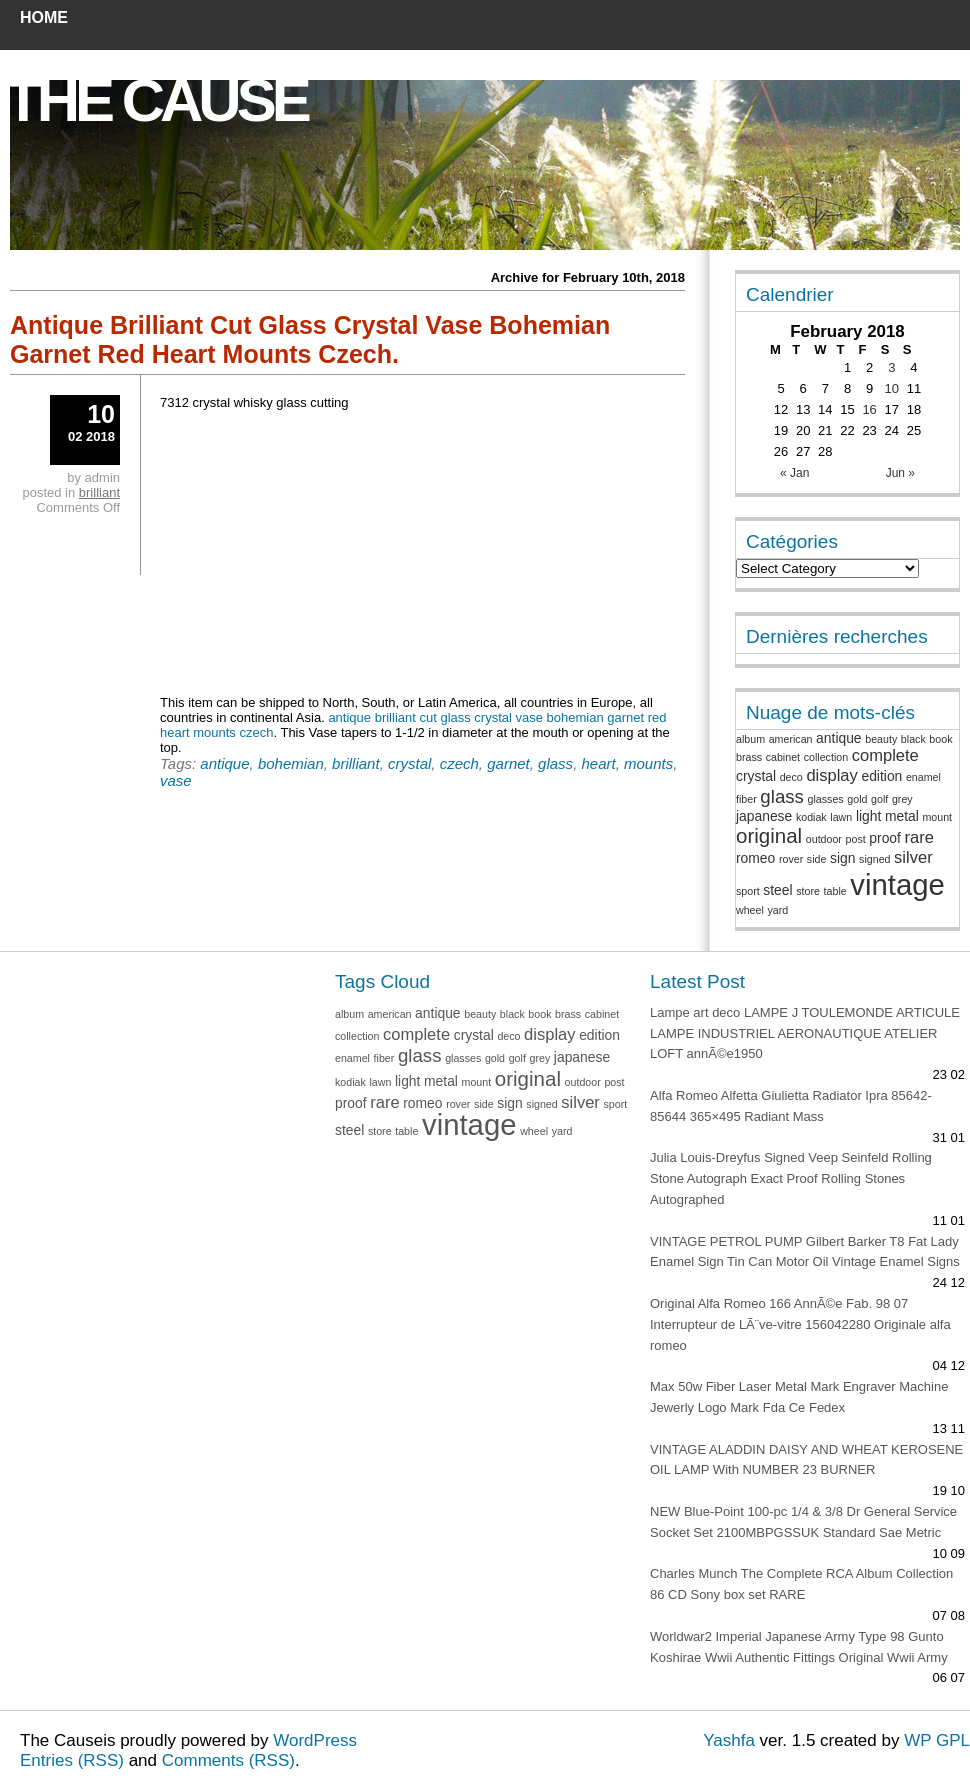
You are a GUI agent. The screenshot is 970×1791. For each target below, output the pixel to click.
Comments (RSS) (228, 1760)
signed (874, 859)
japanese (764, 816)
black (913, 739)
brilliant (356, 763)
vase (176, 780)
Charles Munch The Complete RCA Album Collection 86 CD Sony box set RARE (801, 1584)
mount (937, 817)
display (831, 775)
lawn (841, 817)
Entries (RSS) (72, 1760)
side (817, 859)
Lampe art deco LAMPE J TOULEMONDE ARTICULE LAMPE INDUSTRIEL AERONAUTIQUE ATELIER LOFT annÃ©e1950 (805, 1033)
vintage (897, 884)
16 (869, 409)
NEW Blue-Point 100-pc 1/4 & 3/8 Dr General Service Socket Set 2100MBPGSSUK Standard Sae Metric (803, 1522)
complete (885, 755)
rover (791, 859)
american (791, 739)
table (835, 891)
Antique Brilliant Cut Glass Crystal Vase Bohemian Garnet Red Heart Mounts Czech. (310, 339)
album (750, 739)
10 (892, 388)
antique (224, 763)
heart (598, 763)
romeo (755, 858)
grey (902, 799)
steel (777, 890)
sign (842, 858)
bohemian (291, 763)
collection (826, 757)
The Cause (156, 100)
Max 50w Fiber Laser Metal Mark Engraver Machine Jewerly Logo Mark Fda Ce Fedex (799, 1397)
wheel (750, 910)
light (868, 816)
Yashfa (729, 1740)
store (808, 891)
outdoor (824, 839)
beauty (881, 739)
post (856, 839)
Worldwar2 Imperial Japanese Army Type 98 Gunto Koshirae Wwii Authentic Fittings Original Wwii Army (799, 1647)
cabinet (783, 757)
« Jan (794, 473)
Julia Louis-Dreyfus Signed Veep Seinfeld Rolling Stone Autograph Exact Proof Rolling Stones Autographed (791, 1178)
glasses (826, 799)
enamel (923, 777)
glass (555, 763)
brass (749, 757)
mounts (648, 763)
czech (459, 763)
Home (44, 17)
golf (879, 799)
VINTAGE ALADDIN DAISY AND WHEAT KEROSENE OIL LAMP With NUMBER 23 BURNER (806, 1460)
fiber (746, 799)
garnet (508, 763)
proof (885, 838)
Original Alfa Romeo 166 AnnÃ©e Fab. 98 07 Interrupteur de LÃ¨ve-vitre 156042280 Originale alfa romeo (800, 1324)
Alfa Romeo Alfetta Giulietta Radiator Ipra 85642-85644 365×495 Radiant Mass (791, 1106)
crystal (409, 763)
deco (791, 777)
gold (857, 799)
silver (913, 857)
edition (881, 776)
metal (902, 816)
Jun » (900, 473)
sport (748, 891)
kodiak (811, 817)
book (940, 739)
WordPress (315, 1740)
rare (919, 837)
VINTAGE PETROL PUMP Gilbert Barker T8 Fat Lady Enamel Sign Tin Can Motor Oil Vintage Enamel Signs (805, 1252)
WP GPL (937, 1740)
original (769, 835)
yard (777, 910)
